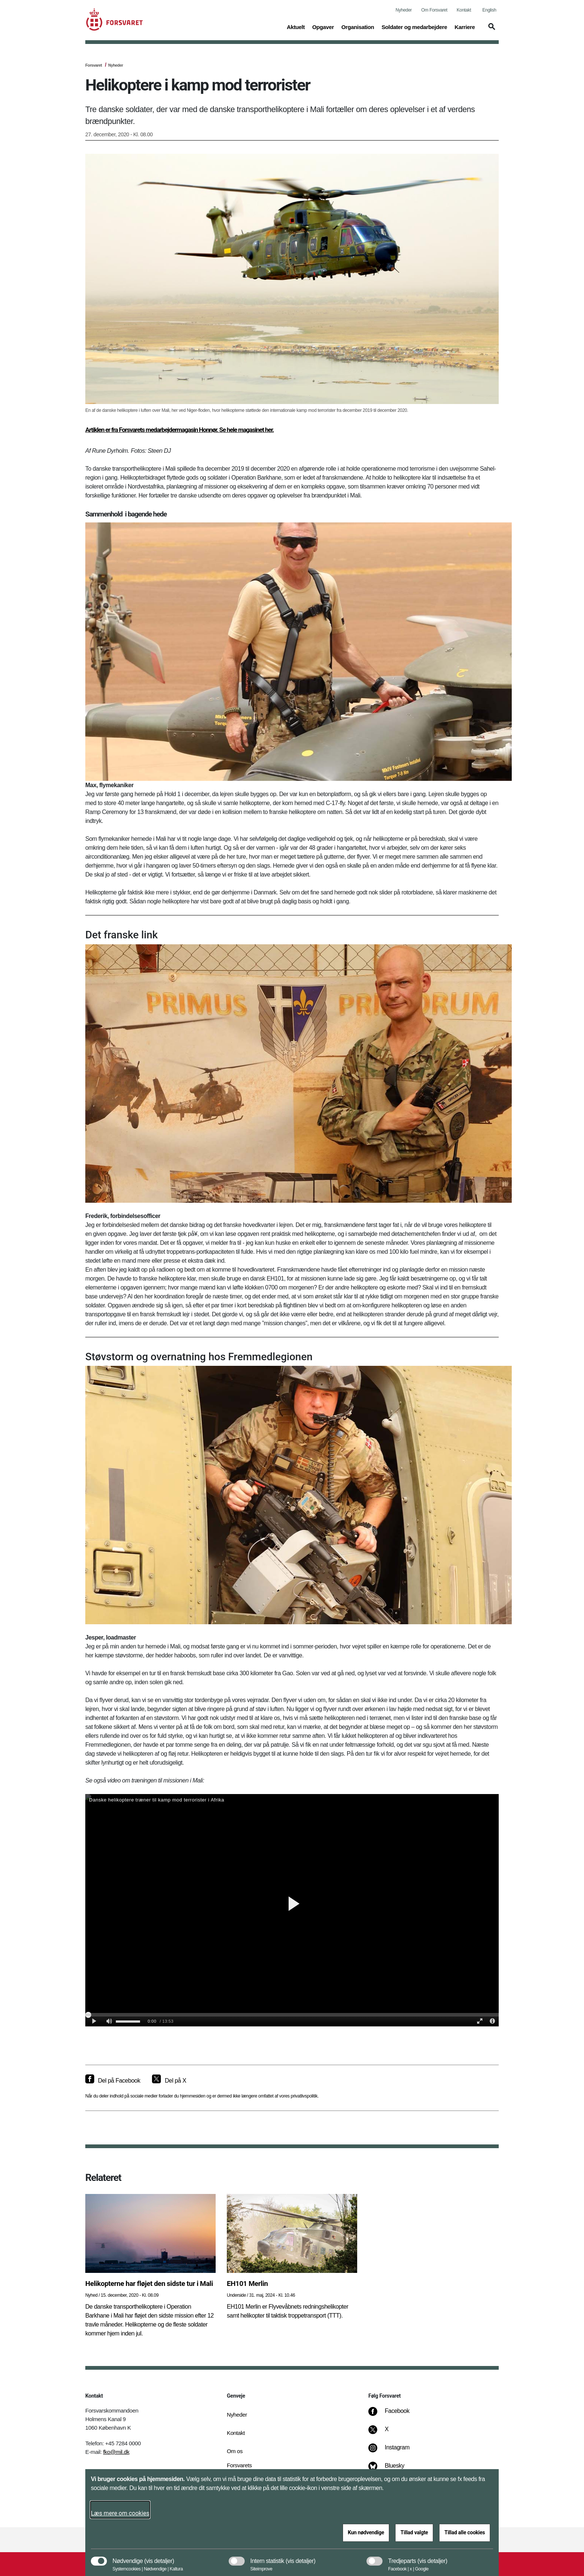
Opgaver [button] (323, 26)
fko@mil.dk (116, 2452)
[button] (490, 30)
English (489, 10)
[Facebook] (394, 2415)
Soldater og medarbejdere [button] (414, 26)
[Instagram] (394, 2451)
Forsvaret (93, 65)
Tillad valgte (414, 2532)
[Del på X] (169, 2081)
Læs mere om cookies (120, 2513)
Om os (234, 2451)
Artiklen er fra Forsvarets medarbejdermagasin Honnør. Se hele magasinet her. (179, 429)
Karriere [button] (464, 26)
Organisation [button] (357, 26)
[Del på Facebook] (112, 2081)
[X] (387, 2433)
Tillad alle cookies (464, 2532)
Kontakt (464, 10)
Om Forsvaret (434, 10)
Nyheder (404, 10)
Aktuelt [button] (296, 26)
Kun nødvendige (366, 2532)
